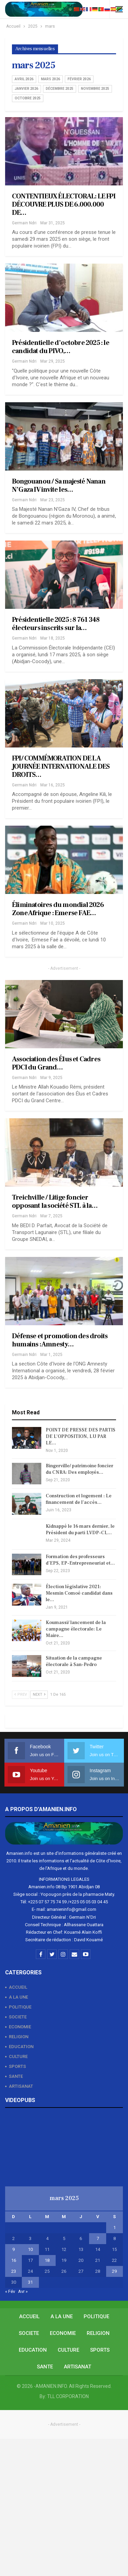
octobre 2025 (28, 98)
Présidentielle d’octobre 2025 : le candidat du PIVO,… (60, 346)
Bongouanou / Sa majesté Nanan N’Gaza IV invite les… (58, 485)
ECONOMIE (20, 2026)
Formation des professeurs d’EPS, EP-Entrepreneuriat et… (80, 1560)
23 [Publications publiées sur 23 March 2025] (13, 2271)
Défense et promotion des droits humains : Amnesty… (60, 1340)
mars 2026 (50, 79)
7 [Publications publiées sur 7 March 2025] (98, 2238)
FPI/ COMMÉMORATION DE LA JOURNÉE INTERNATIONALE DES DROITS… (61, 766)
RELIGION (18, 2036)
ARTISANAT (21, 2086)
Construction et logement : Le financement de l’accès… (79, 1499)
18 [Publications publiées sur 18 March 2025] (47, 2260)
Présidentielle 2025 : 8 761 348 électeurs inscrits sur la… (55, 623)
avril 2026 (24, 79)
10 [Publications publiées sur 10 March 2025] (30, 2249)
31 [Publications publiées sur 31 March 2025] (30, 2282)
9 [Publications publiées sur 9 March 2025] (13, 2249)
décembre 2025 (59, 88)
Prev (20, 1694)
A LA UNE (18, 1997)
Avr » (23, 2291)
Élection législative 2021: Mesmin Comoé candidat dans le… (79, 1593)
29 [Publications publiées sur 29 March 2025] (114, 2271)
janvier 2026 (26, 88)
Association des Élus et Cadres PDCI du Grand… (56, 1063)
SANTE (16, 2076)
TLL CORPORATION (68, 2396)
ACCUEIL (18, 1987)
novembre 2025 (95, 88)
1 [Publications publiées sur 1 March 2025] (114, 2227)
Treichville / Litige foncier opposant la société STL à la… (55, 1201)
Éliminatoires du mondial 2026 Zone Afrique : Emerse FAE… (58, 909)
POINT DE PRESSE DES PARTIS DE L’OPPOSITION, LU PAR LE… (80, 1436)
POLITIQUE (20, 2007)
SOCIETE (18, 2016)
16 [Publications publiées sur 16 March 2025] (13, 2260)
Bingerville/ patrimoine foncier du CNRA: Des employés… (79, 1469)
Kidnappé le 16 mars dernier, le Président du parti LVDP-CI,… (80, 1529)
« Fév (10, 2291)
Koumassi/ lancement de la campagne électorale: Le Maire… (76, 1629)
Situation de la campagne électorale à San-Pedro (74, 1661)
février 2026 (79, 79)
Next (39, 1694)
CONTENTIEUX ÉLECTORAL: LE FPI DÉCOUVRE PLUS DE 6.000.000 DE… (63, 204)
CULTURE (18, 2056)
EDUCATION (21, 2046)
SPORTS (17, 2066)
